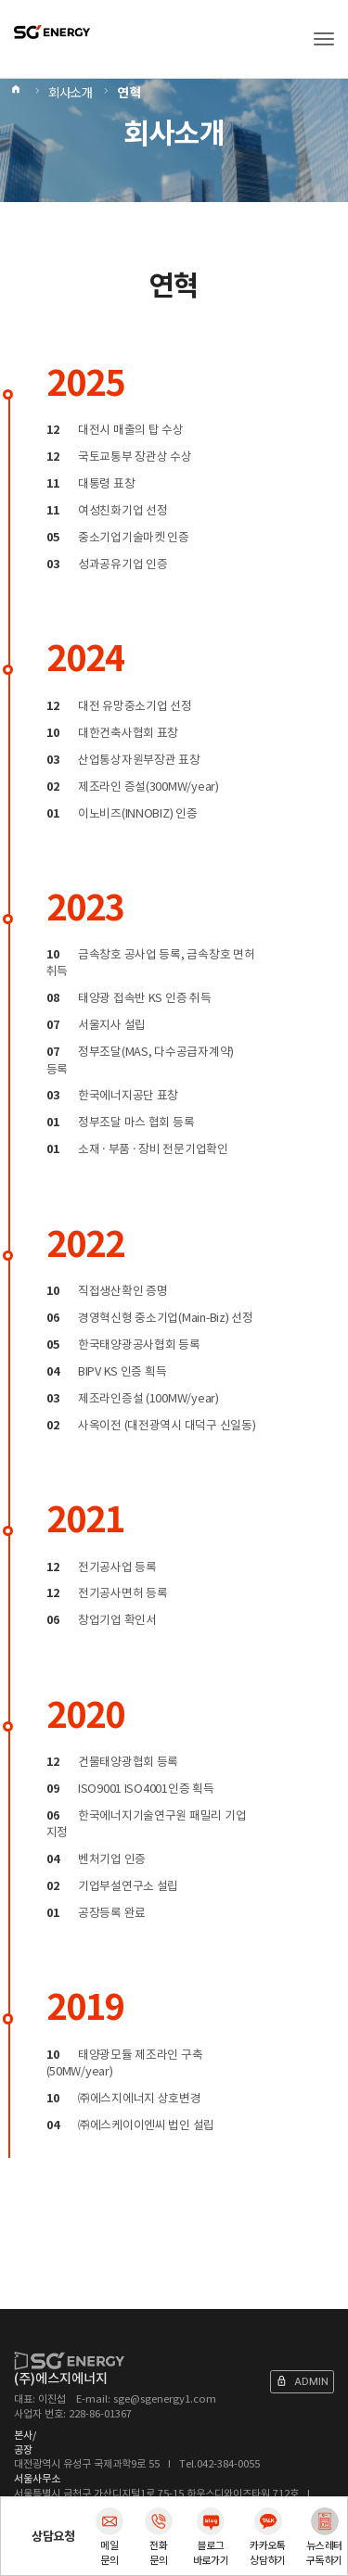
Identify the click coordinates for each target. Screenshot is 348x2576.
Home (17, 92)
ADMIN (302, 2381)
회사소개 (70, 92)
